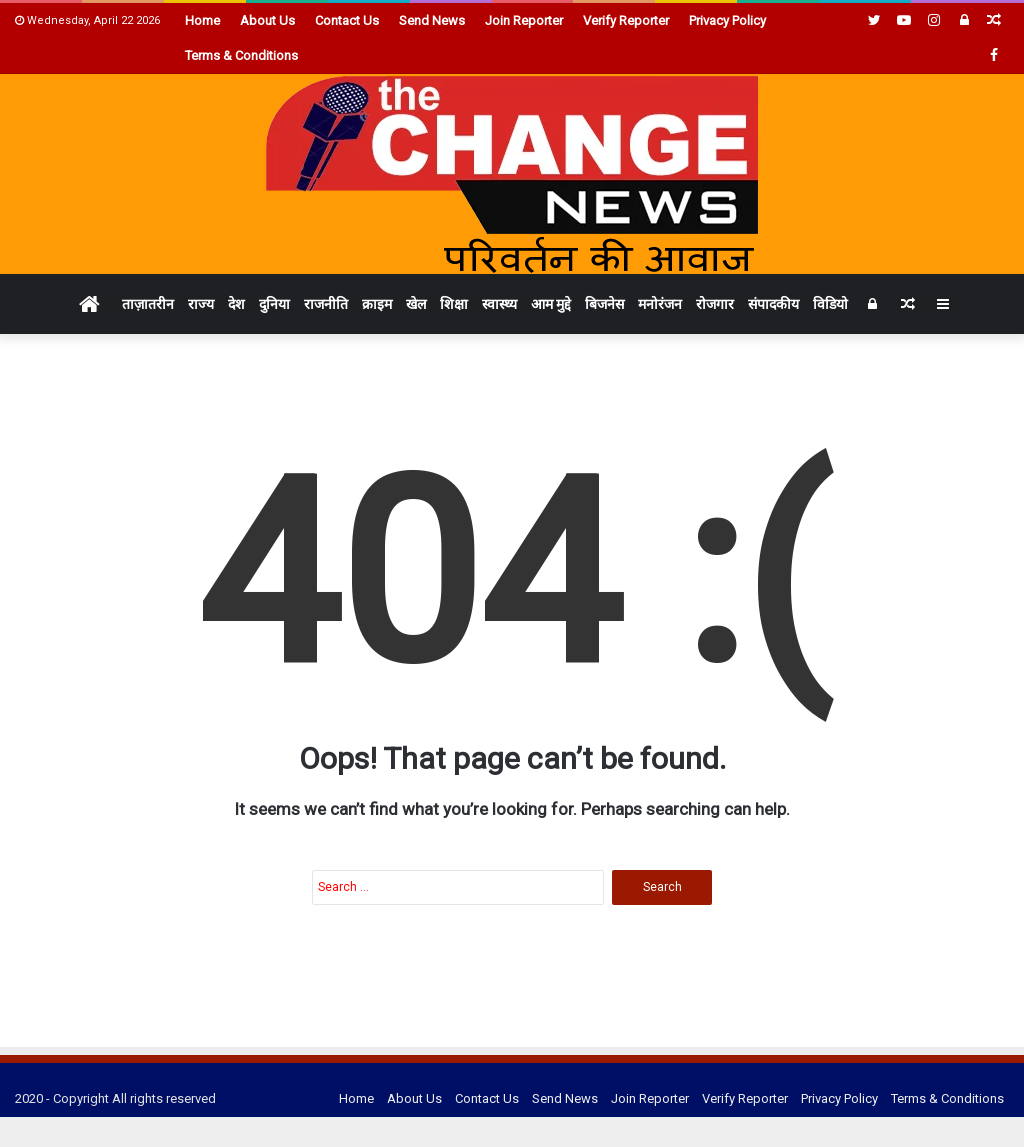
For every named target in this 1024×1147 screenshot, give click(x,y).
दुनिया (274, 304)
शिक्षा (454, 304)
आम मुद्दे (551, 304)
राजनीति (326, 304)
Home (202, 20)
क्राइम (377, 304)
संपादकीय (773, 304)
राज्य (201, 304)
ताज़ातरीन (148, 304)
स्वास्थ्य (499, 304)
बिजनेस (604, 304)
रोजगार (715, 304)
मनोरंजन (660, 304)
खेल (416, 304)
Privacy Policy (727, 20)
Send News (432, 20)
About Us (267, 20)
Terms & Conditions (241, 55)
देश (236, 304)
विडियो (830, 304)
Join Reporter (524, 20)
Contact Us (347, 20)
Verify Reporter (626, 20)
